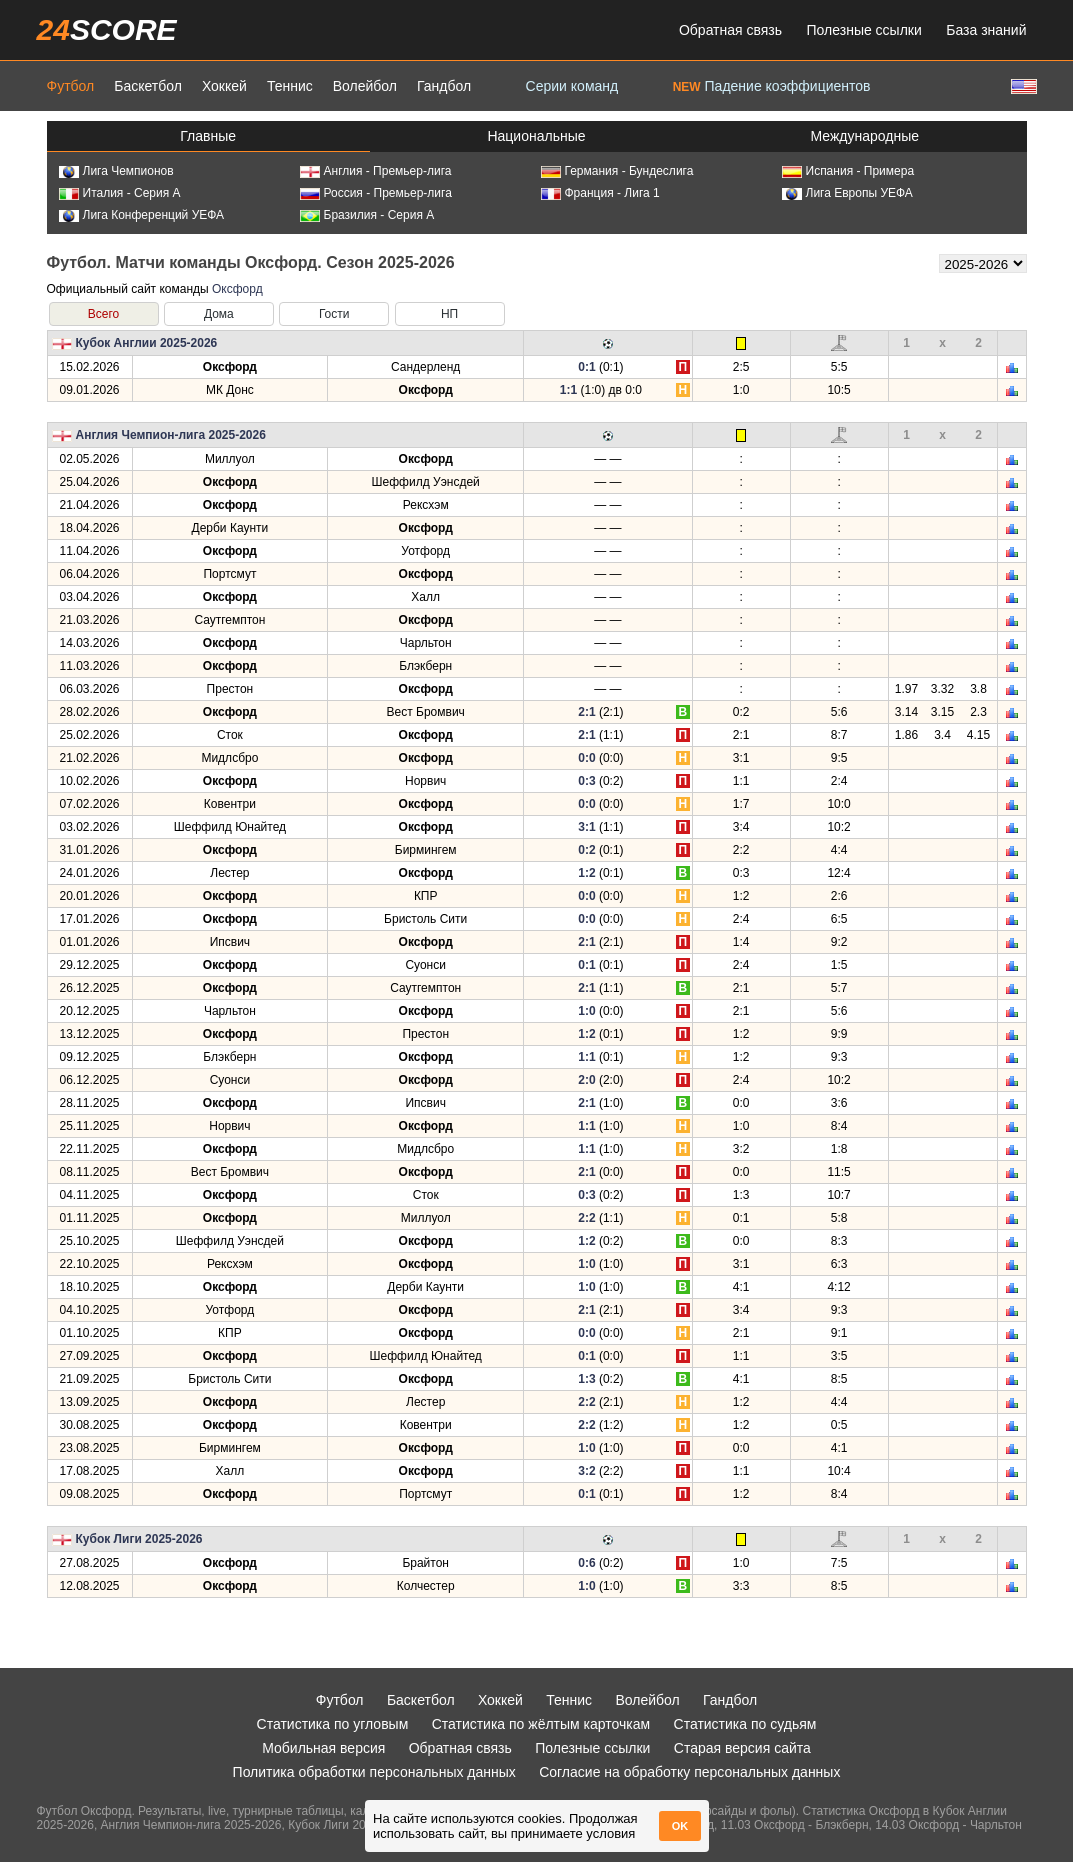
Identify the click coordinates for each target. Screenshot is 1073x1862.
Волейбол (365, 86)
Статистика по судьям (745, 1724)
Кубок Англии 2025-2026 (147, 343)
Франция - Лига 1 (600, 193)
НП (449, 314)
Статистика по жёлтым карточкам (541, 1724)
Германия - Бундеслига (617, 171)
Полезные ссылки (864, 30)
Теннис (290, 86)
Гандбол (444, 86)
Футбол (71, 86)
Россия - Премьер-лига (376, 193)
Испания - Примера (848, 171)
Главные (208, 136)
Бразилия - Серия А (367, 215)
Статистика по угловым (333, 1724)
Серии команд (572, 86)
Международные (865, 136)
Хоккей (224, 86)
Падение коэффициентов (772, 86)
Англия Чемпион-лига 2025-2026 (171, 435)
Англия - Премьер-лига (376, 171)
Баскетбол (148, 86)
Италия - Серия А (120, 193)
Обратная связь (730, 30)
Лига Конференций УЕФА (142, 215)
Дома (219, 314)
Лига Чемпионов (116, 171)
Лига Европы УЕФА (847, 193)
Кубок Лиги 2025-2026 (139, 1539)
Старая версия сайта (742, 1748)
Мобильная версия (323, 1748)
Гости (334, 314)
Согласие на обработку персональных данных (689, 1772)
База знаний (986, 30)
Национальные (536, 136)
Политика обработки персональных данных (374, 1772)
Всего (103, 314)
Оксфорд (237, 289)
